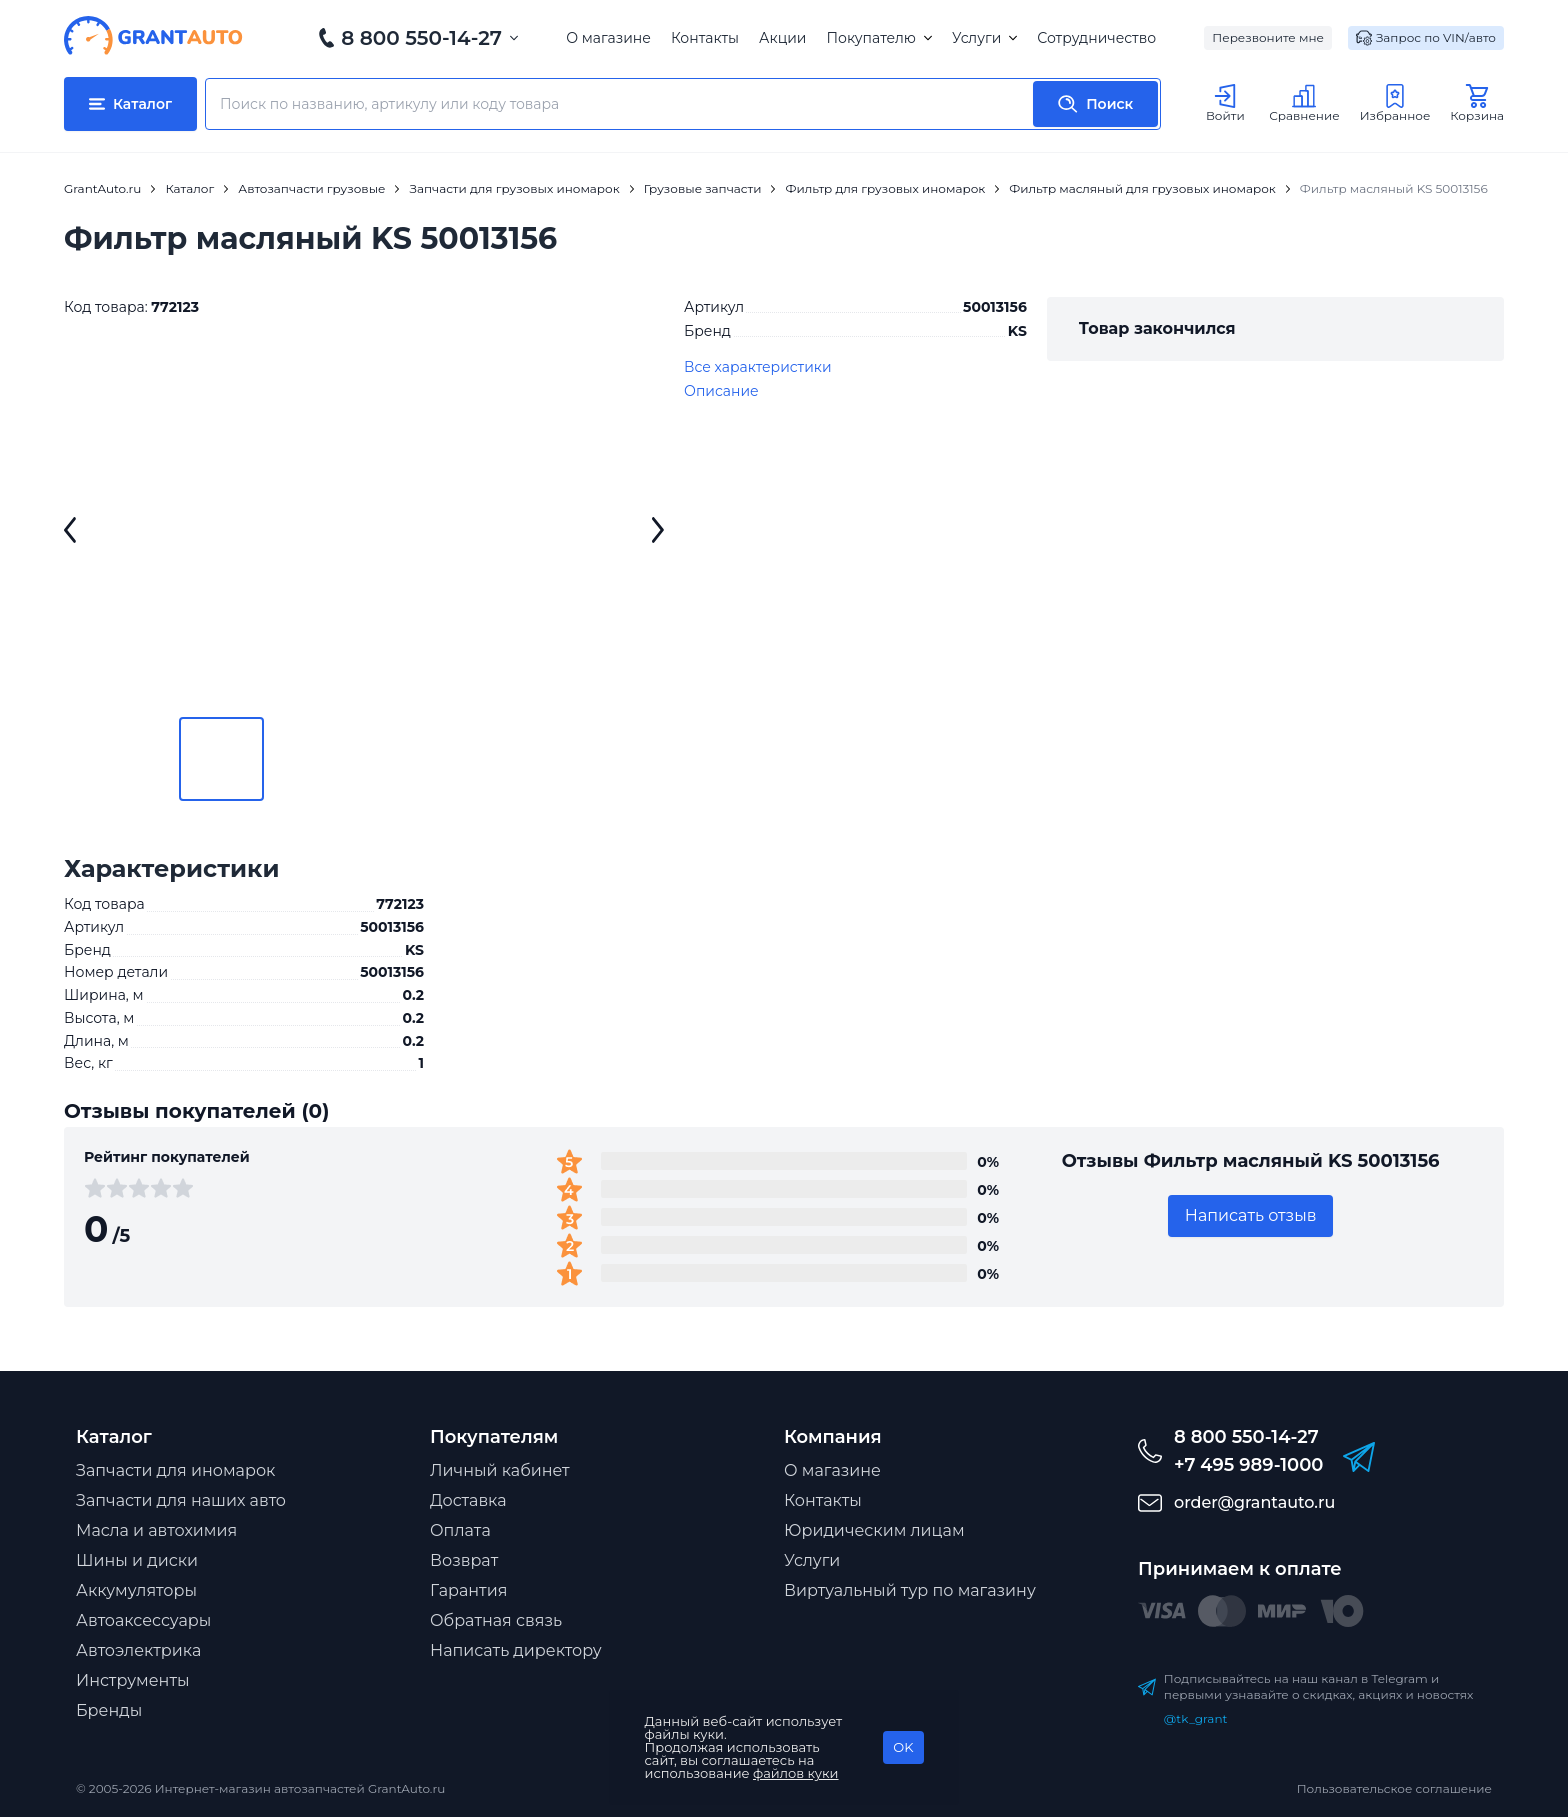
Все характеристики (758, 367)
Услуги (984, 38)
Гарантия (468, 1590)
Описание (721, 391)
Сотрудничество (1096, 38)
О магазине (608, 38)
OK (903, 1747)
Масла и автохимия (156, 1530)
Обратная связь (496, 1620)
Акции (782, 38)
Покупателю (878, 38)
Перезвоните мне (1268, 37)
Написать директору (516, 1650)
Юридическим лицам (874, 1530)
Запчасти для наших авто (181, 1500)
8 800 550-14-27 (421, 38)
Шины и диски (137, 1560)
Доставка (468, 1500)
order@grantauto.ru (1254, 1502)
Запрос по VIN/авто (1426, 38)
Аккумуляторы (136, 1590)
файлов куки (796, 1773)
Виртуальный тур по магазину (910, 1590)
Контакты (705, 38)
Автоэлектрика (138, 1650)
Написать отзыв (1251, 1215)
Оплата (460, 1530)
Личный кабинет (500, 1470)
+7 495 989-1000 (1248, 1465)
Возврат (464, 1560)
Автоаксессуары (143, 1620)
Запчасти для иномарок (175, 1470)
